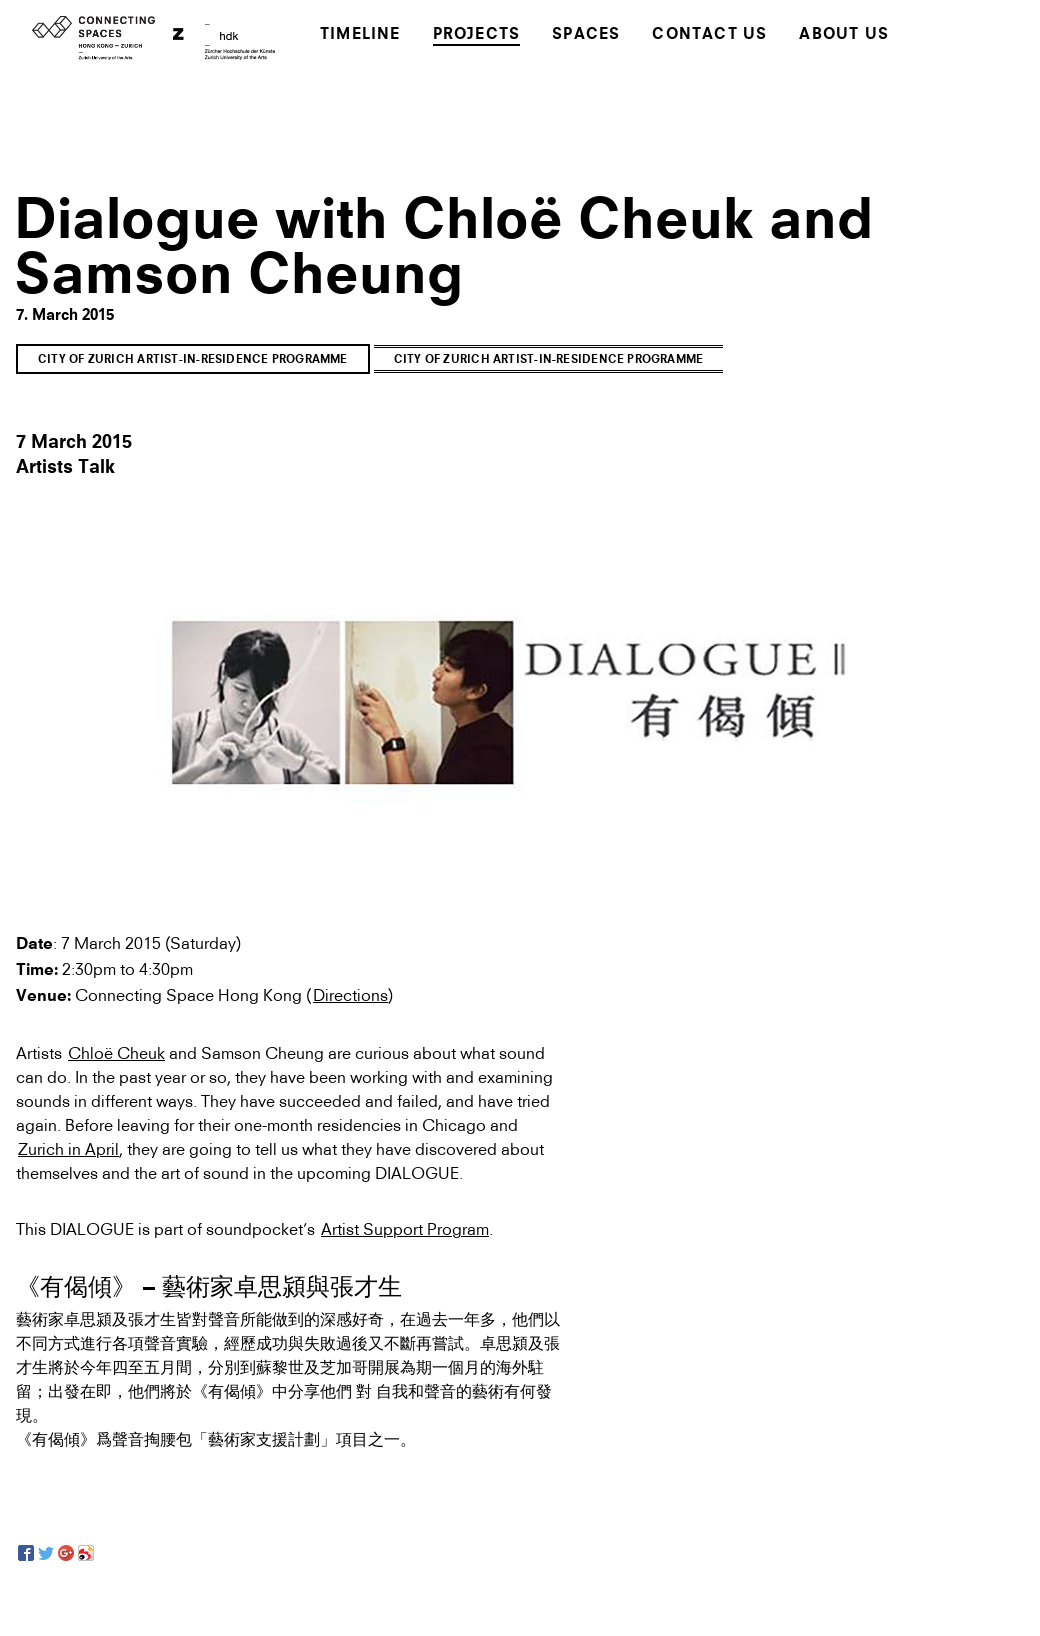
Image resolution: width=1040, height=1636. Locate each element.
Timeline (360, 35)
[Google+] (66, 1553)
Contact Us (709, 35)
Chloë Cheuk (116, 1053)
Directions (350, 995)
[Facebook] (26, 1553)
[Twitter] (46, 1553)
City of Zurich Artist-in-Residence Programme (193, 360)
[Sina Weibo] (86, 1553)
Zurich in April (68, 1149)
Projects (477, 35)
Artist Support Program (405, 1229)
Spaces (586, 35)
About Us (844, 35)
